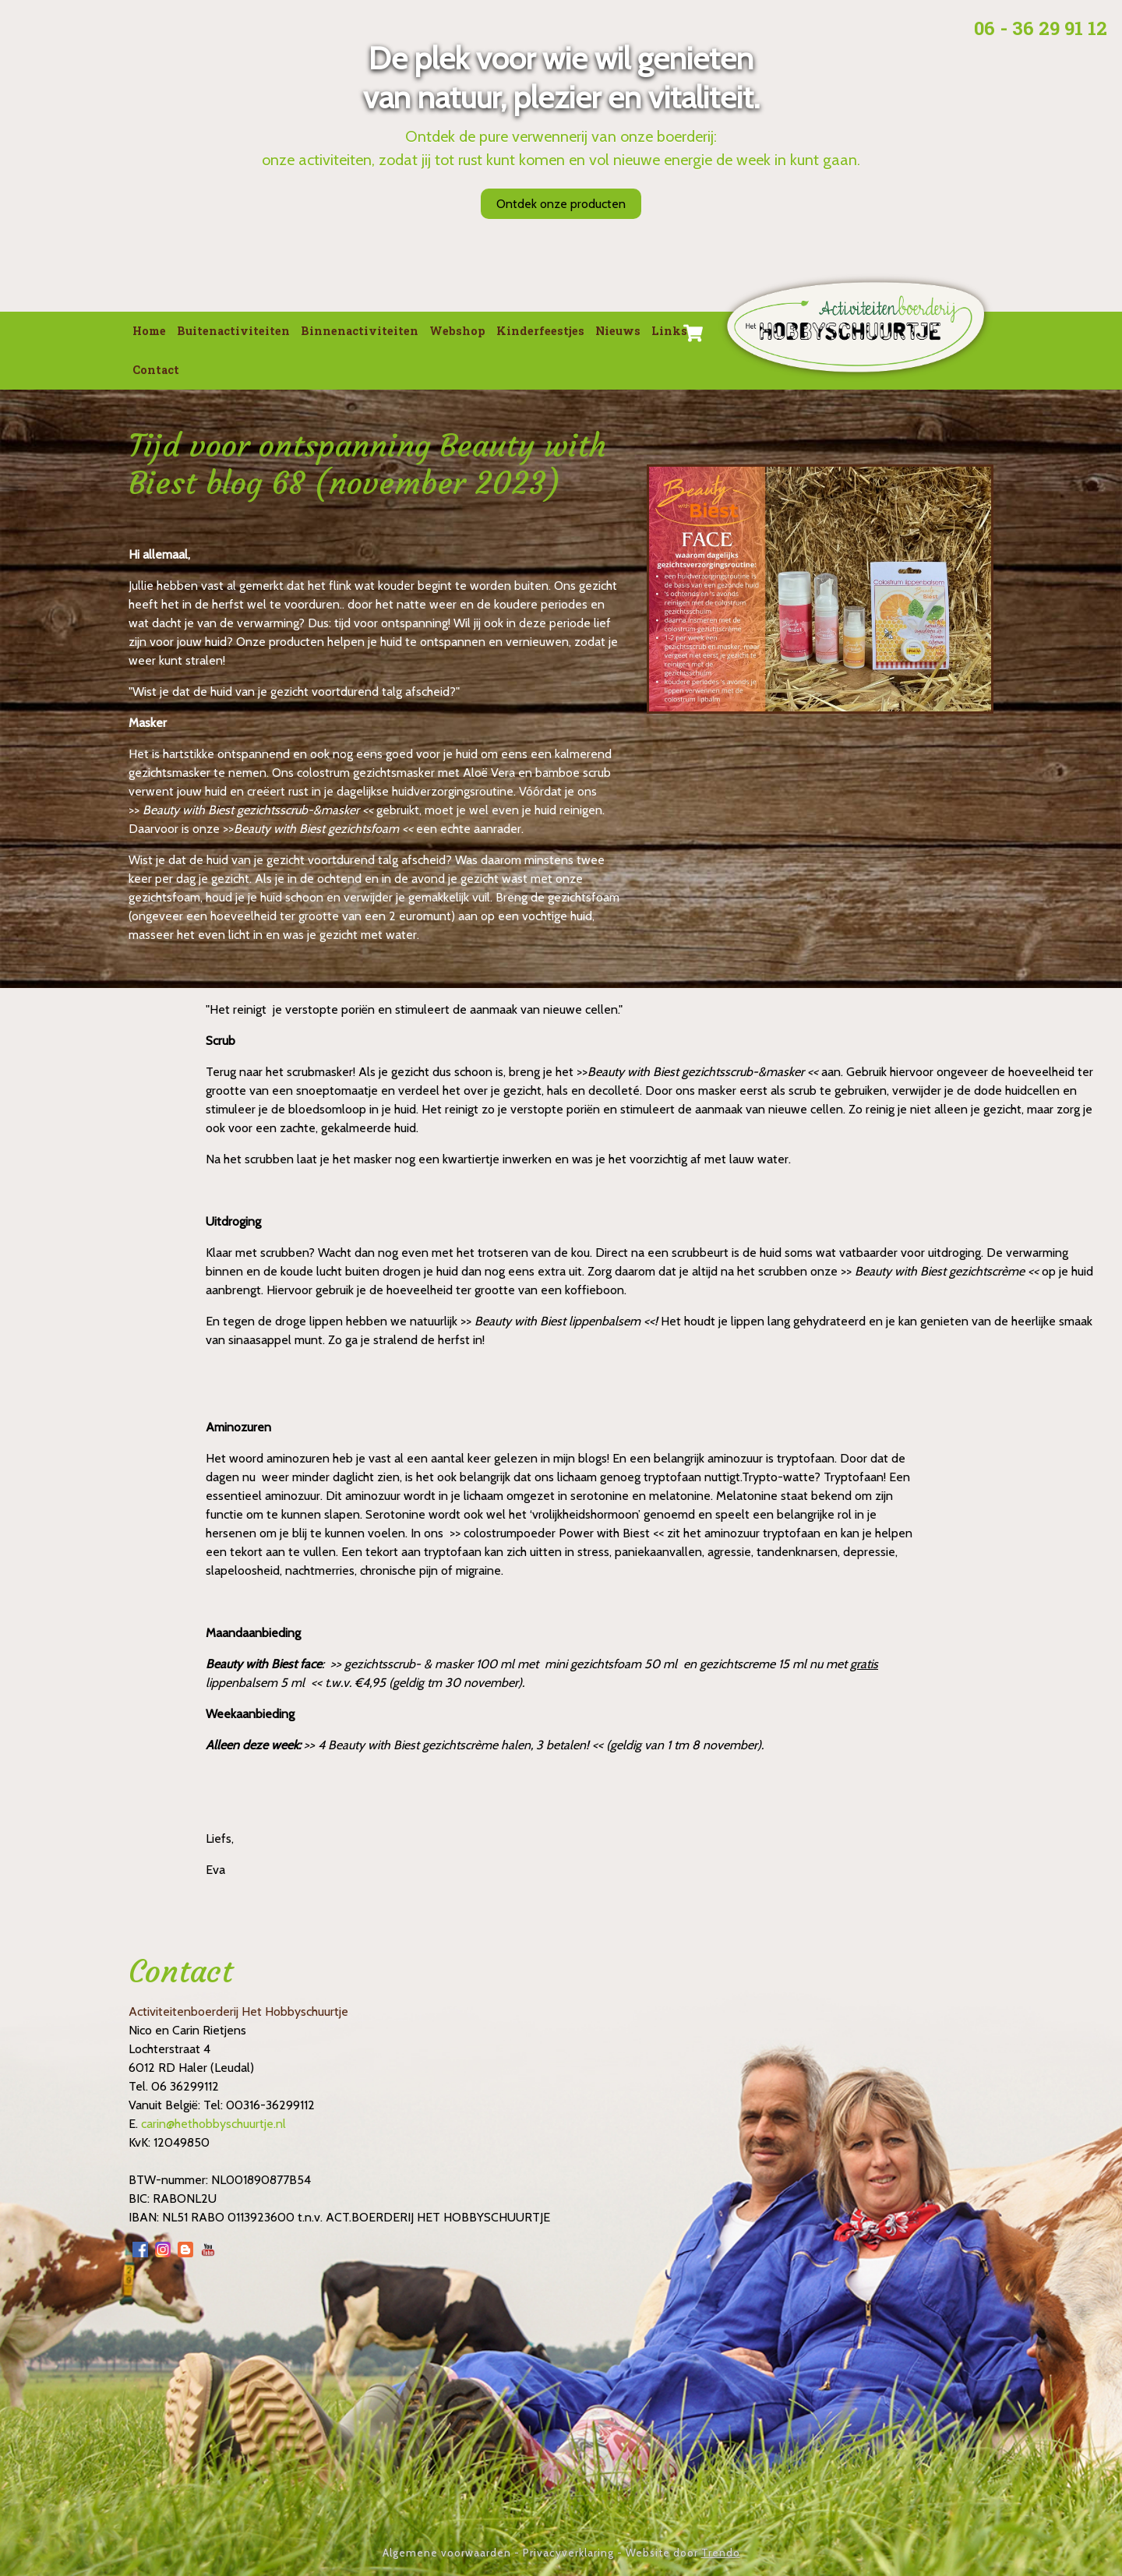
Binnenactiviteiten (359, 330)
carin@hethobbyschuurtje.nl (213, 2123)
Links (669, 330)
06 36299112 (185, 2086)
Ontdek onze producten (561, 203)
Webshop (457, 330)
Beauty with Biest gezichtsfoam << (323, 828)
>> (136, 810)
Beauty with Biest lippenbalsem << (564, 1321)
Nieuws (617, 330)
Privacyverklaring (568, 2552)
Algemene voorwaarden (447, 2552)
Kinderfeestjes (540, 330)
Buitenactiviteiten (233, 330)
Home (149, 330)
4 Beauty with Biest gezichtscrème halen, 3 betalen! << (460, 1745)
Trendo (720, 2552)
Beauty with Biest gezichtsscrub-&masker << (258, 810)
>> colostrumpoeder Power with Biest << (557, 1533)
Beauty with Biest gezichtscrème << (947, 1271)
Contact (155, 369)
